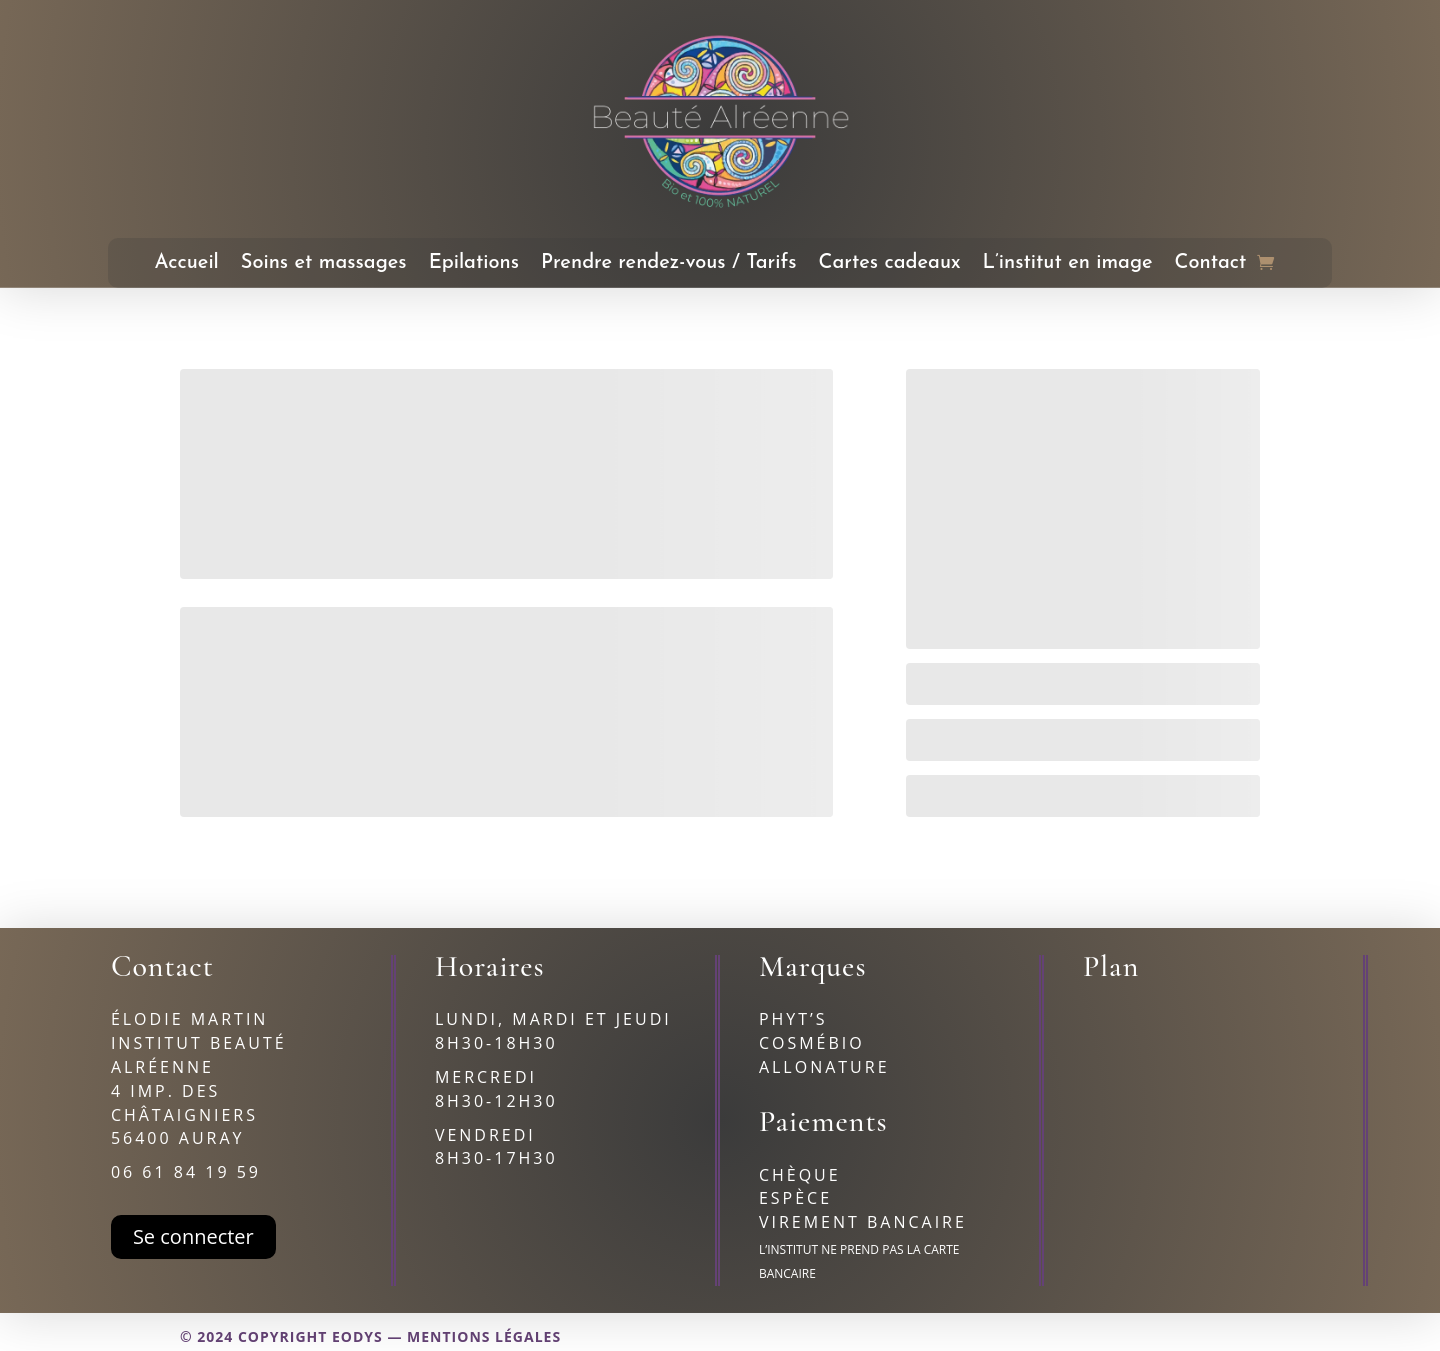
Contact (1211, 264)
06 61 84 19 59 (186, 1172)
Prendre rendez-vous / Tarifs (669, 264)
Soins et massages (324, 264)
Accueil (187, 264)
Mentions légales (484, 1336)
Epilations (474, 264)
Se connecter (193, 1236)
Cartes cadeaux (890, 264)
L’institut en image (1068, 264)
